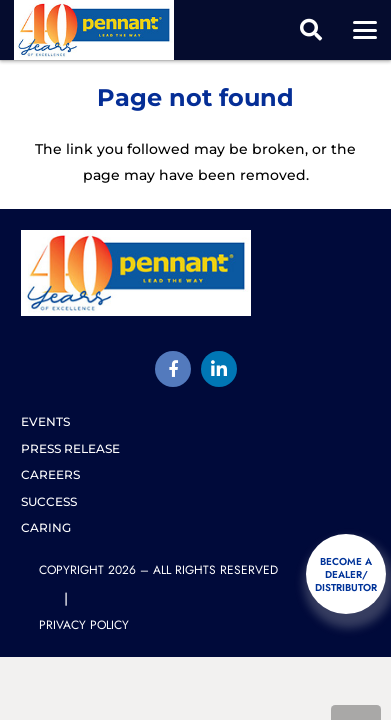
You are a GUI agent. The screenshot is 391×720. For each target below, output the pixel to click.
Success (49, 501)
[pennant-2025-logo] (94, 30)
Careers (50, 474)
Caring (46, 527)
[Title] (173, 369)
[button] (310, 30)
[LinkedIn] (219, 369)
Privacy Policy (84, 625)
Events (45, 421)
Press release (70, 448)
